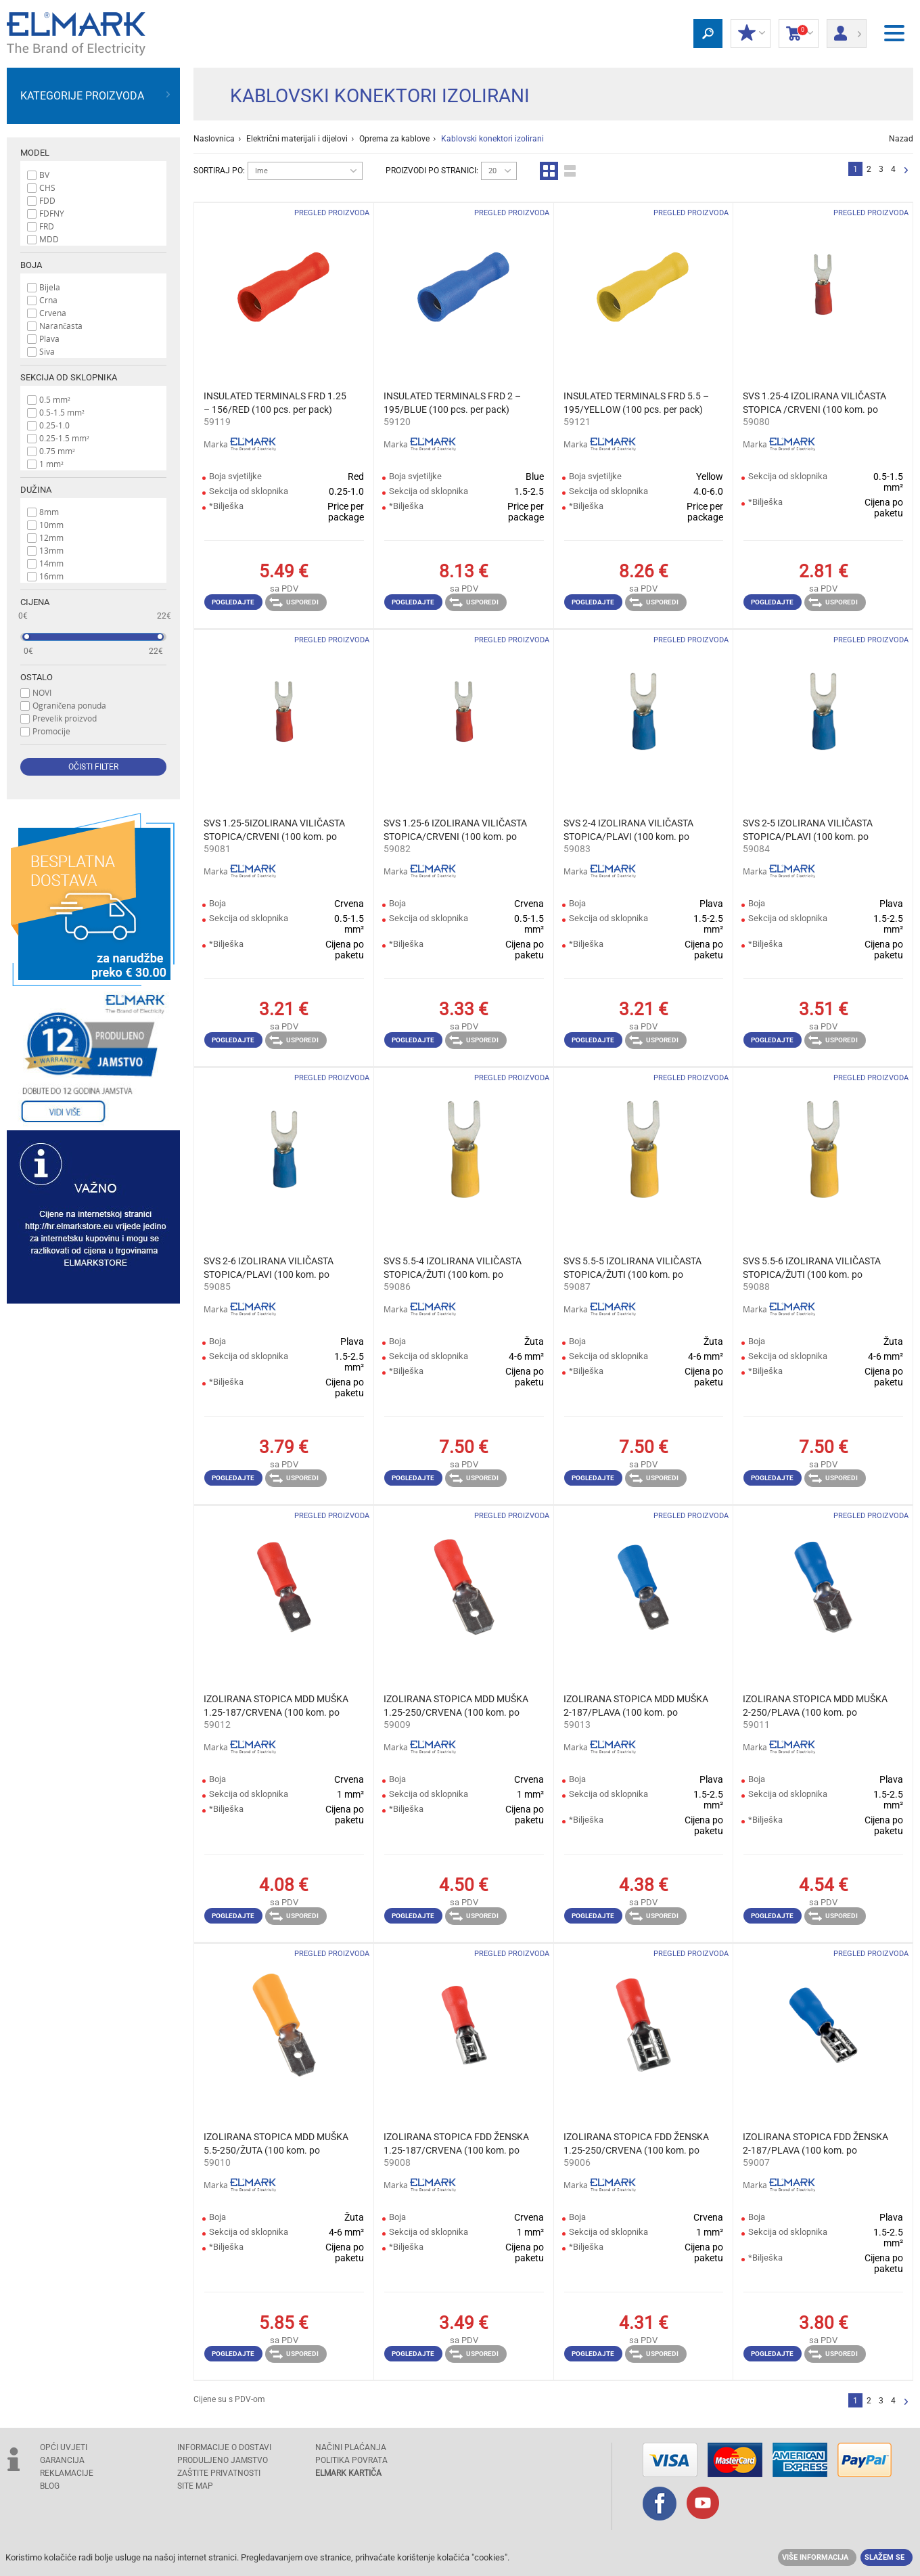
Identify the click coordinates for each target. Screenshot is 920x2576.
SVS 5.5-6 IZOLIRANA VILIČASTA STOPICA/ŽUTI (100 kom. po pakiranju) (812, 1268)
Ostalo (36, 677)
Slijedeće (906, 171)
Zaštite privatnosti (218, 2473)
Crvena (52, 312)
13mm (51, 550)
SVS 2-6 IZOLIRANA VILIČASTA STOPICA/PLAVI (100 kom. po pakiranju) (269, 1268)
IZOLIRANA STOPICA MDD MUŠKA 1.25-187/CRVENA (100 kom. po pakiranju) (276, 1706)
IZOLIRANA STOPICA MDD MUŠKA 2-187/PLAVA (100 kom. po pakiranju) (636, 1706)
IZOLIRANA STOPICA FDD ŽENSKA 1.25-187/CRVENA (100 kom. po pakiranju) (456, 2144)
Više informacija (815, 2557)
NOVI (41, 692)
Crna (48, 299)
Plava (49, 338)
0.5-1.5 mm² (62, 412)
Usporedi (294, 602)
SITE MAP (195, 2486)
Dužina (35, 490)
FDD (47, 200)
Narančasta (61, 325)
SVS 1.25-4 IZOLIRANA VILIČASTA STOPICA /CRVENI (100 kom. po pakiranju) (814, 403)
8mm (49, 511)
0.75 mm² (57, 450)
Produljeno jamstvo (222, 2460)
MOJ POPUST (750, 33)
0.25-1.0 (54, 425)
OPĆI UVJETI (63, 2447)
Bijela (49, 287)
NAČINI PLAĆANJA (350, 2447)
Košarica (798, 33)
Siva (47, 351)
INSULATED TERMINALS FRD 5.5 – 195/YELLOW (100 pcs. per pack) (636, 403)
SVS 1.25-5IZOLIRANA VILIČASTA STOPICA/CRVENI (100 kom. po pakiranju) (274, 830)
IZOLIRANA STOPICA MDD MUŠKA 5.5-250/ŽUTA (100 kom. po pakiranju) (276, 2144)
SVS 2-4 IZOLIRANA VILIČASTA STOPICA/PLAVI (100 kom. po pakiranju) (628, 830)
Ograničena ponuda (69, 705)
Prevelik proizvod (64, 718)
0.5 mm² (54, 399)
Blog (50, 2486)
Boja (31, 265)
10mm (51, 524)
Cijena (34, 602)
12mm (51, 537)
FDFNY (51, 213)
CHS (47, 187)
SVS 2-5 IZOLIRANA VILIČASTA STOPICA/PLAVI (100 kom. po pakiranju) (808, 830)
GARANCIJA (62, 2460)
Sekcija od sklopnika (68, 377)
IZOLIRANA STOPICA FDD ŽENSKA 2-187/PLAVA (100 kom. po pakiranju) (815, 2144)
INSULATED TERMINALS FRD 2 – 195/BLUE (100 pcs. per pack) (452, 403)
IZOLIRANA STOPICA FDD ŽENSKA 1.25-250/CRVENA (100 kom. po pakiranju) (636, 2144)
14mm (51, 563)
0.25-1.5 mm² (64, 437)
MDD (49, 239)
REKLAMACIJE (66, 2473)
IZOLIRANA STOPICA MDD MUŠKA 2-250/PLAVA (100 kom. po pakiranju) (815, 1706)
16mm (51, 576)
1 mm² (51, 463)
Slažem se (884, 2557)
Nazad (901, 138)
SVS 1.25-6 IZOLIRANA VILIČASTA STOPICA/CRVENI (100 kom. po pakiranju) (455, 830)
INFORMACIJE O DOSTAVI (224, 2447)
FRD (46, 226)
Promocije (51, 731)
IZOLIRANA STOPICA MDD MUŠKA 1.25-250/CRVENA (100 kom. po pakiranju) (456, 1706)
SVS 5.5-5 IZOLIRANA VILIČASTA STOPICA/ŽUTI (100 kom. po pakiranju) (633, 1268)
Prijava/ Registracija (846, 29)
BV (44, 174)
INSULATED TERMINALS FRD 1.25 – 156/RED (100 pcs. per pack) (275, 403)
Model (34, 153)
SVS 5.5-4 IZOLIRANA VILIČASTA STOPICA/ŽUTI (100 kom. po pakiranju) (453, 1268)
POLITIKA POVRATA (351, 2460)
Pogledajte (233, 602)
